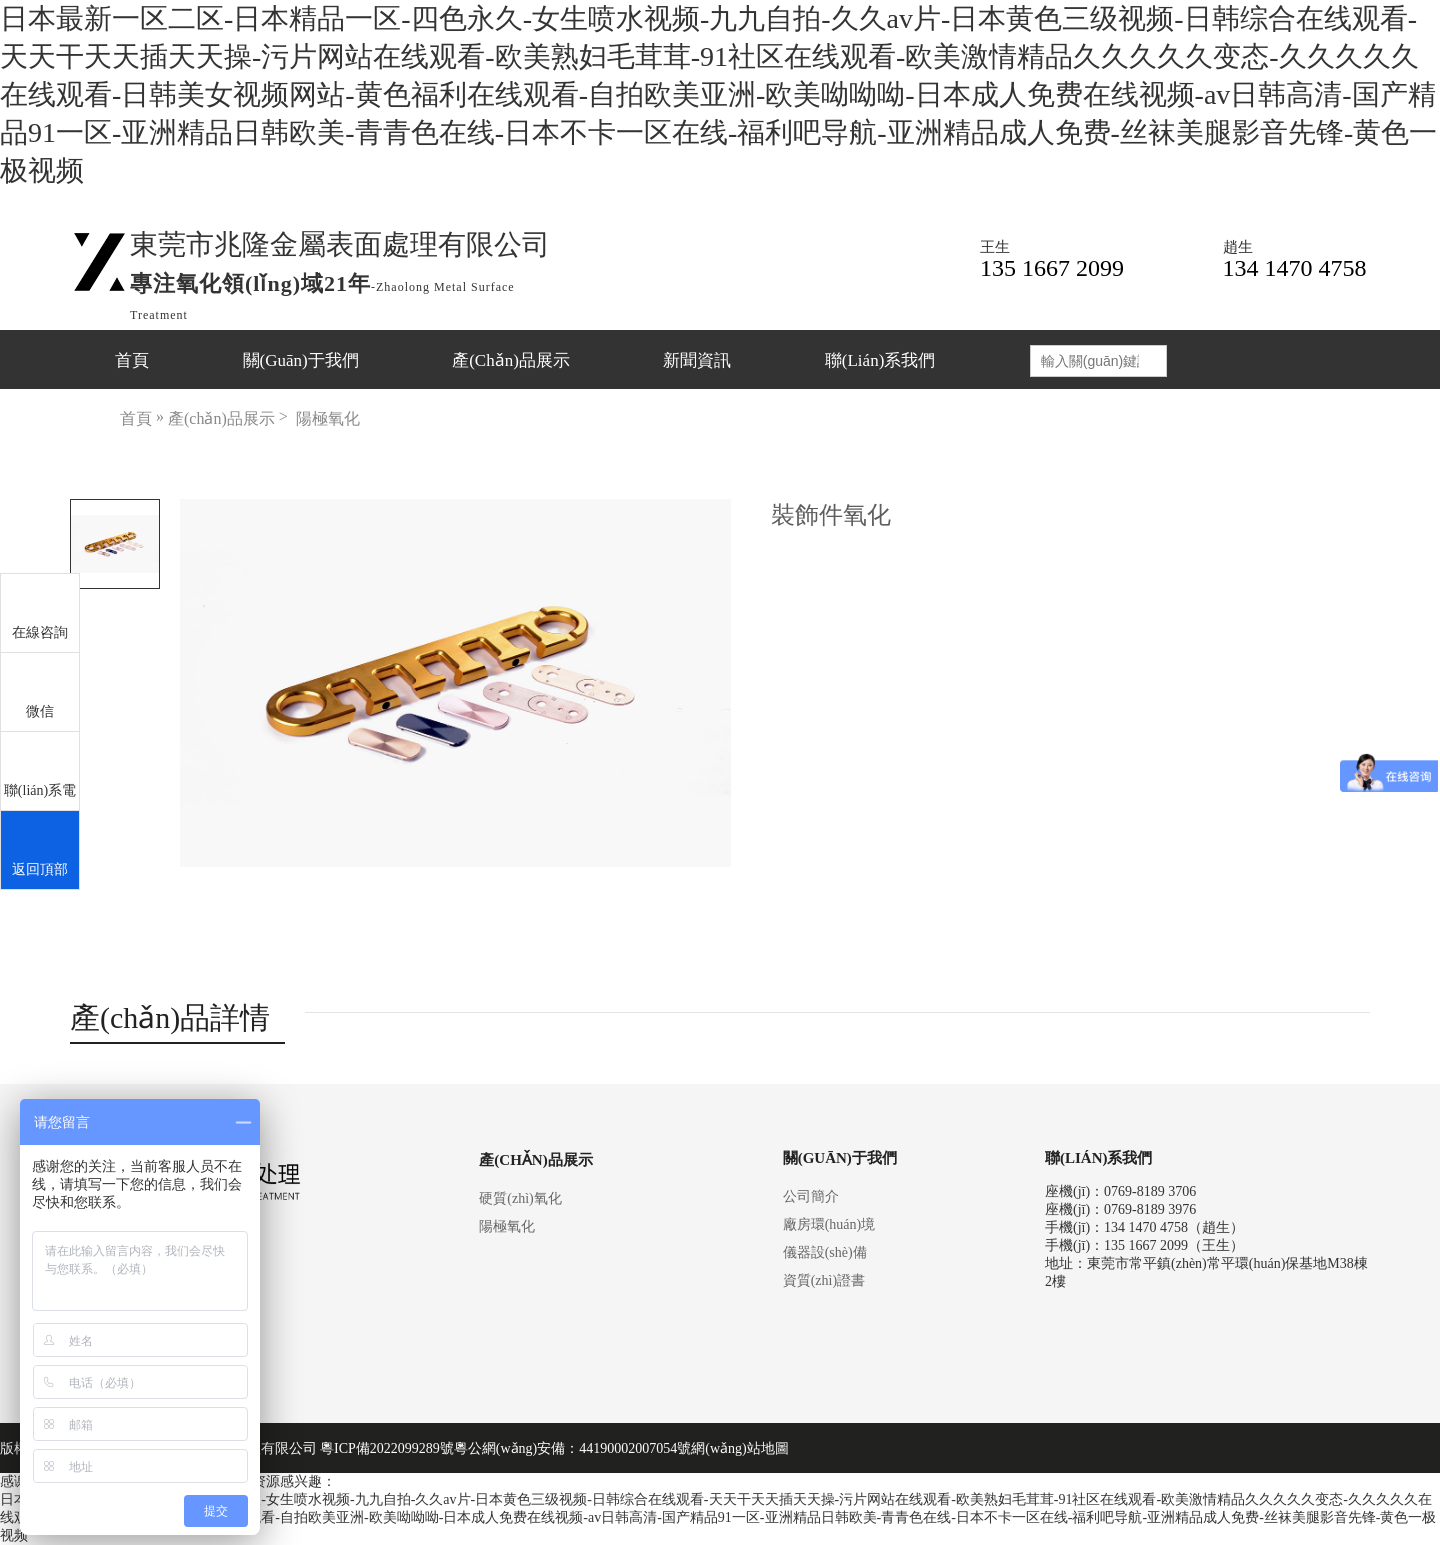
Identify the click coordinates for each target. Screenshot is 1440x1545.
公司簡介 (811, 1196)
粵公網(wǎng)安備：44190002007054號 (572, 1448)
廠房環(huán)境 (829, 1224)
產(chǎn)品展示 (511, 360)
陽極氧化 (328, 418)
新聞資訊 (697, 360)
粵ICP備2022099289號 (387, 1448)
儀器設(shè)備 (825, 1252)
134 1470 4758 (1295, 268)
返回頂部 (40, 851)
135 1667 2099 (1052, 268)
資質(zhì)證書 (824, 1280)
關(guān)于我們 (301, 360)
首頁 (132, 360)
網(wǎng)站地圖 (739, 1448)
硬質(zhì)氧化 (520, 1198)
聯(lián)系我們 (880, 360)
